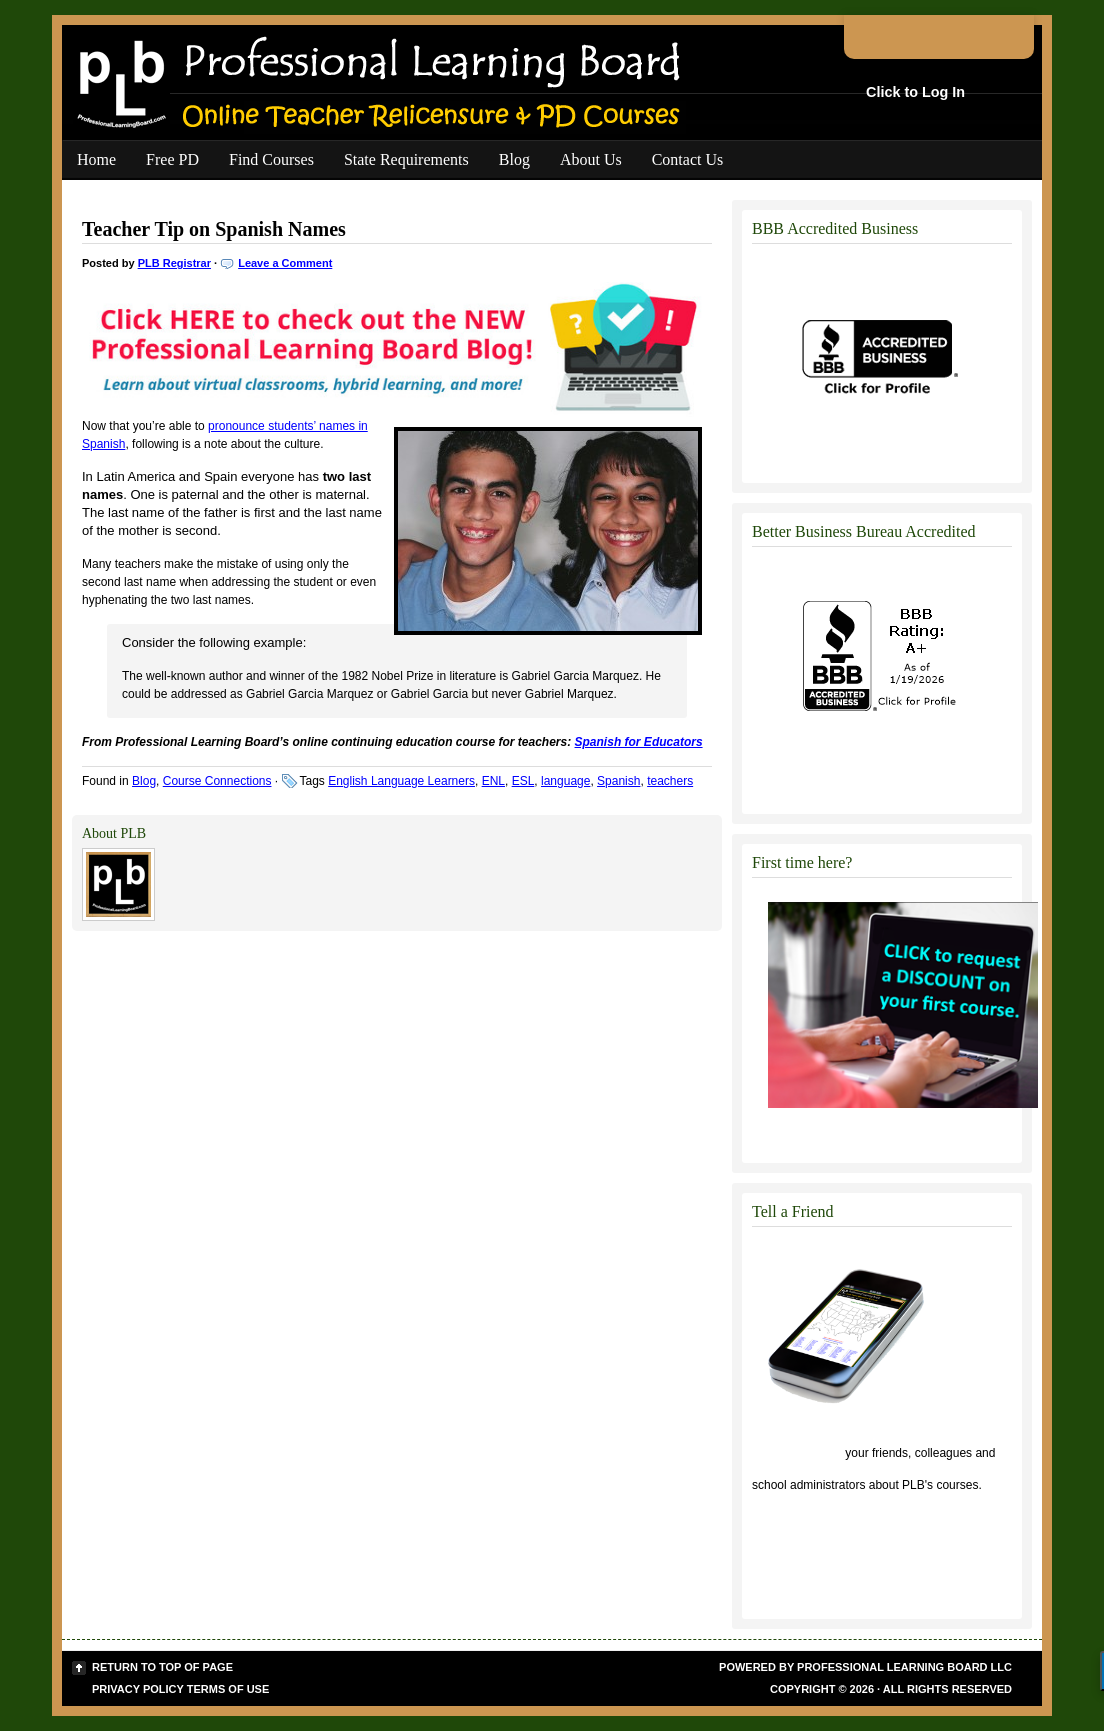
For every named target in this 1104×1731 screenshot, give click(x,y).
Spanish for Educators (639, 742)
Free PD (172, 159)
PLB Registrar (174, 263)
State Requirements (406, 159)
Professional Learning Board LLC (904, 1667)
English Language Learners (401, 781)
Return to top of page (162, 1667)
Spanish (618, 781)
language (565, 781)
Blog (514, 159)
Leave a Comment (285, 263)
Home (96, 159)
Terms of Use (228, 1689)
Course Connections (217, 781)
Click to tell (797, 1453)
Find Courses (271, 159)
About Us (591, 159)
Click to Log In (915, 92)
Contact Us (688, 159)
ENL (493, 781)
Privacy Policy (138, 1689)
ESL (523, 781)
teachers (670, 781)
